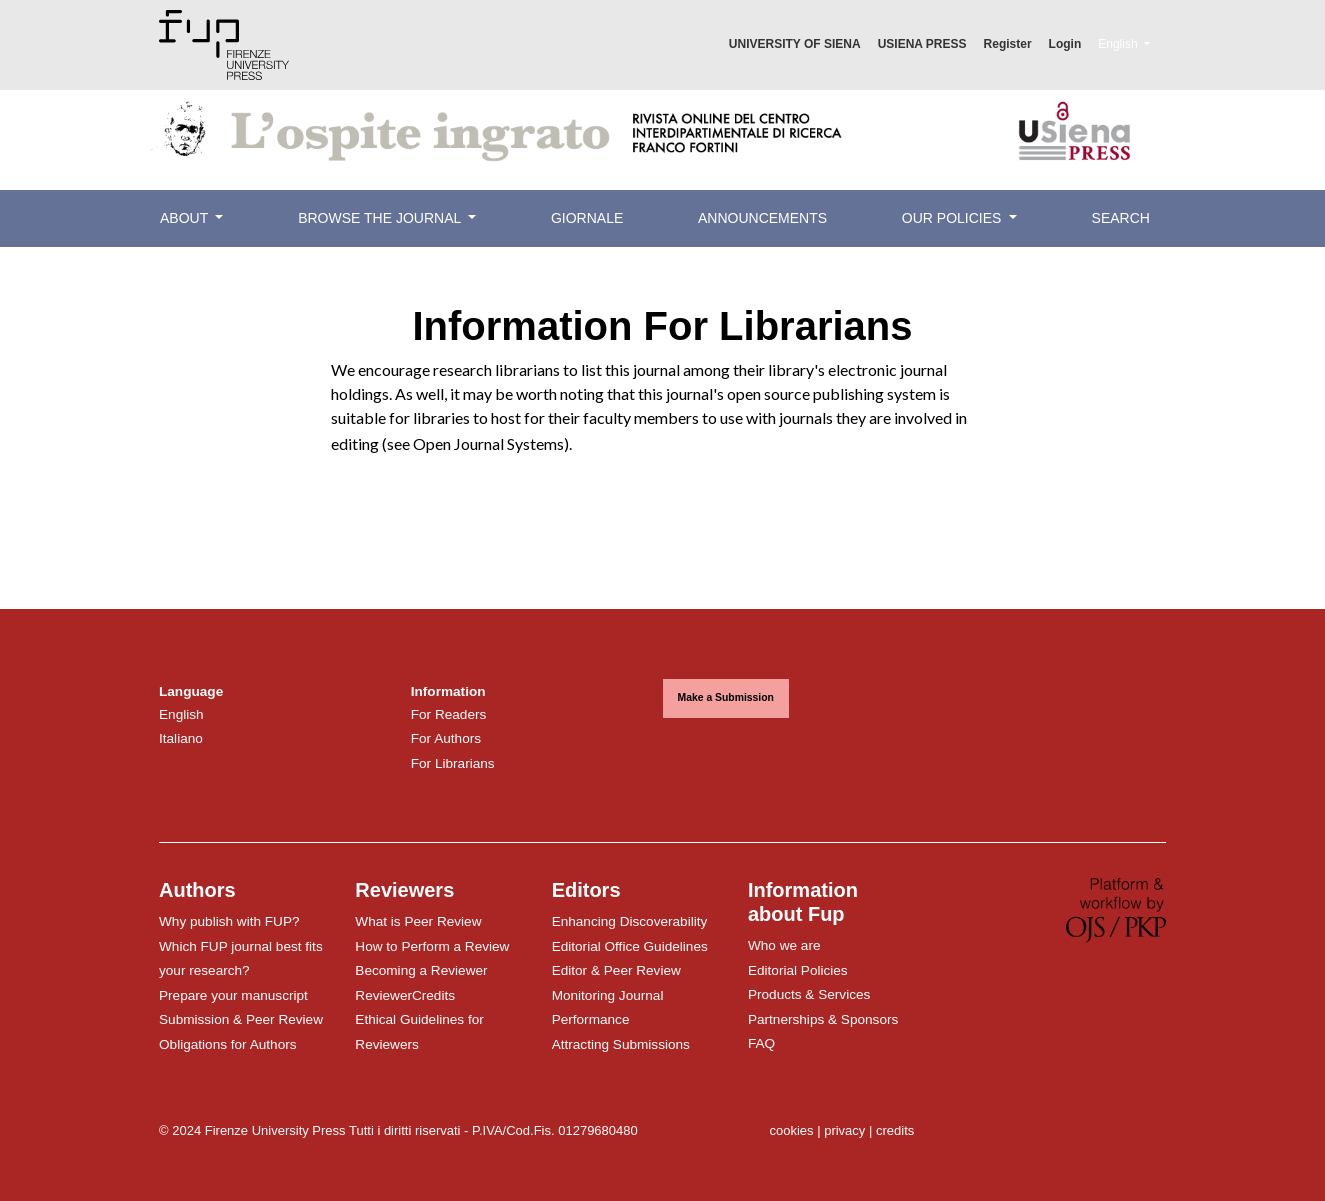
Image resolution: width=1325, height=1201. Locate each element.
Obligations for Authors (228, 1044)
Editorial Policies (798, 970)
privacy (844, 1130)
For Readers (449, 714)
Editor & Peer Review (616, 970)
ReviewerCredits (405, 995)
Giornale (587, 218)
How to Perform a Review (432, 946)
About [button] (186, 218)
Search (1121, 218)
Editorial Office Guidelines (630, 946)
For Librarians (453, 763)
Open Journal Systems (488, 443)
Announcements (762, 218)
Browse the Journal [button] (381, 218)
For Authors (446, 738)
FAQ (761, 1043)
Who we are (784, 945)
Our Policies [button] (953, 218)
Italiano (181, 738)
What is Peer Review (418, 921)
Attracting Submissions (621, 1044)
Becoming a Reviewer (421, 970)
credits (895, 1130)
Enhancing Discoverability (630, 921)
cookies (791, 1130)
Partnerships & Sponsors (823, 1019)
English (1131, 42)
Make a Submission (726, 697)
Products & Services (809, 994)
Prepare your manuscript (233, 995)
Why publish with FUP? (229, 921)
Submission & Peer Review (241, 1019)
